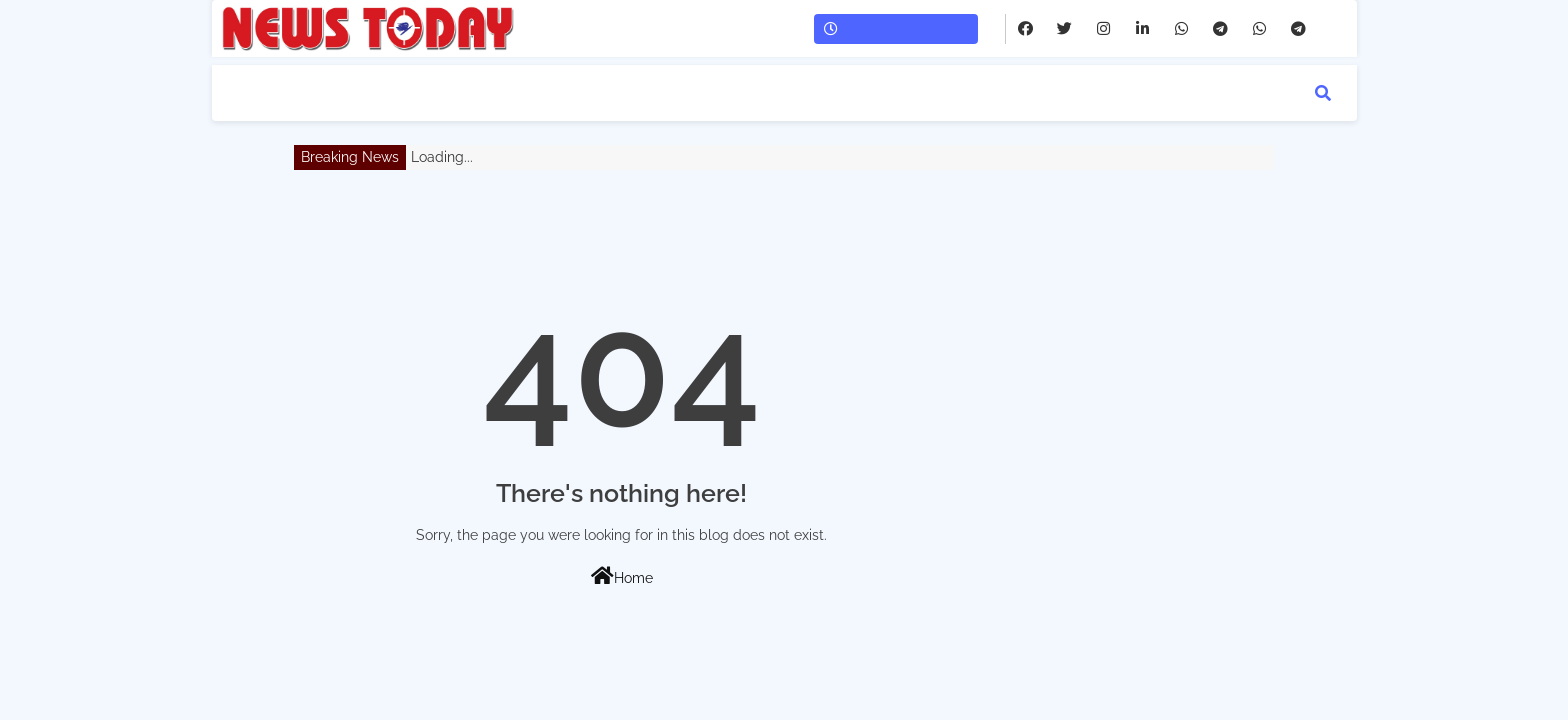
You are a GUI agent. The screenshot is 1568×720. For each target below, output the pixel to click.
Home (622, 576)
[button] (1323, 93)
